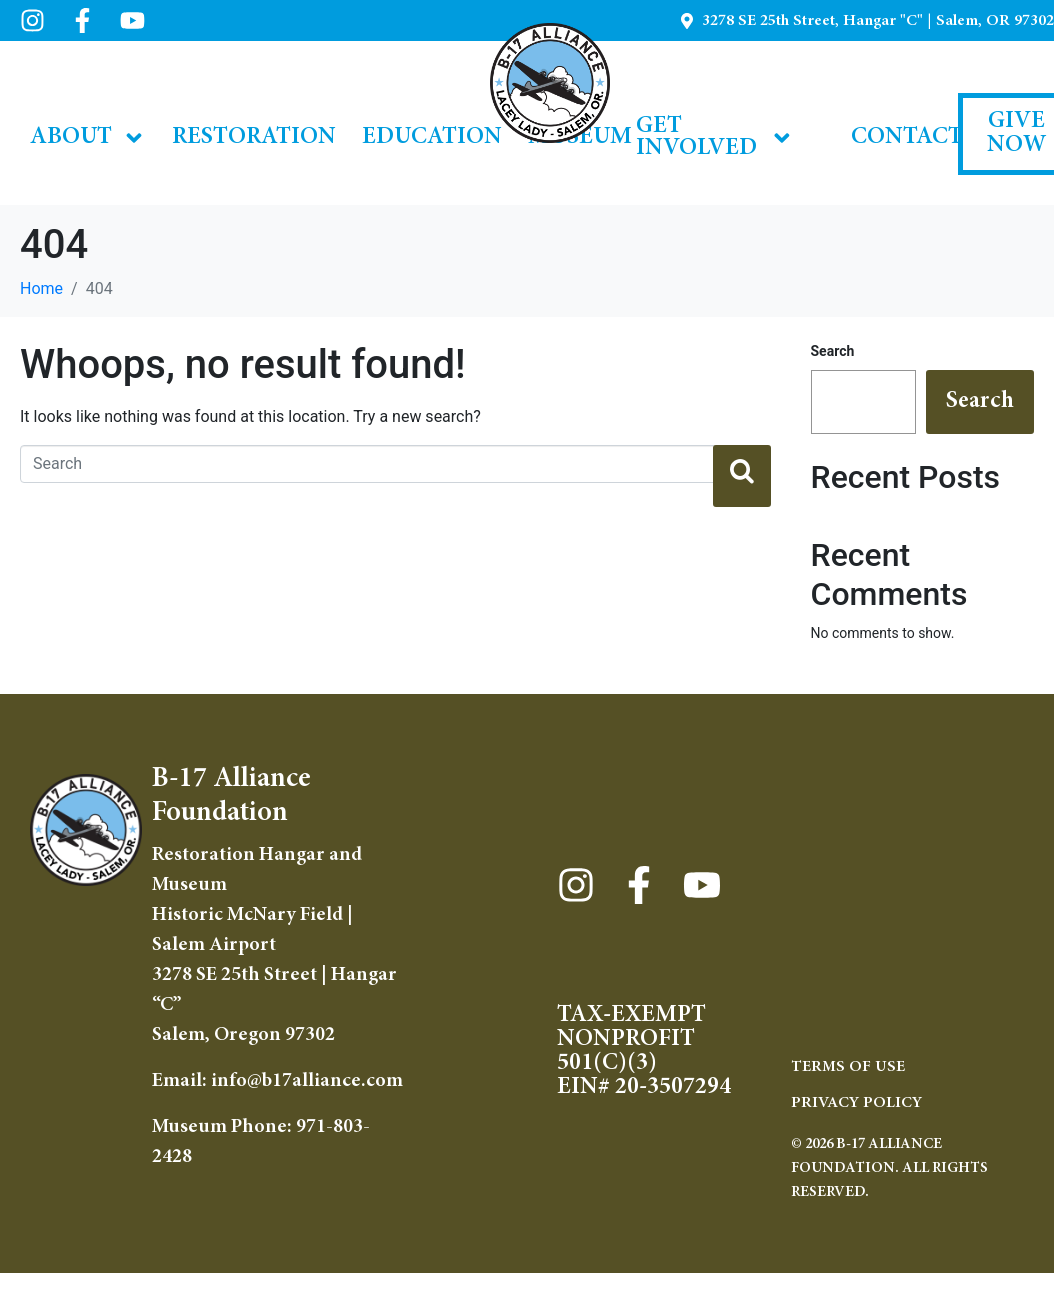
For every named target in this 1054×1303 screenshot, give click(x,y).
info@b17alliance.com (307, 1081)
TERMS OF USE (848, 1067)
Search (833, 351)
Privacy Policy (856, 1103)
